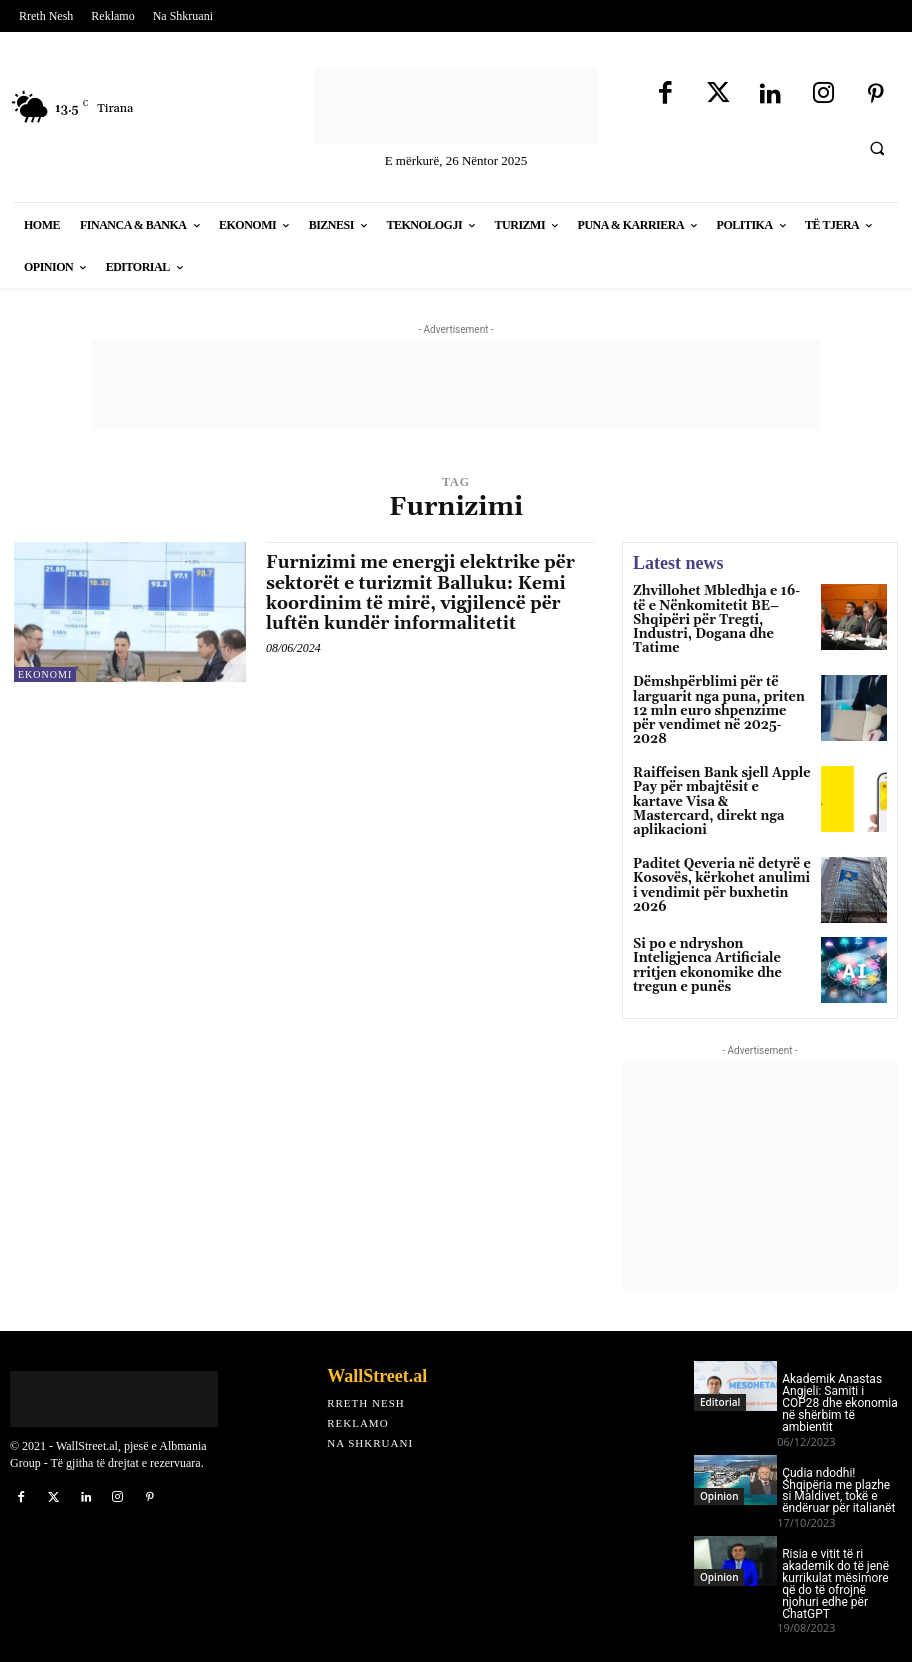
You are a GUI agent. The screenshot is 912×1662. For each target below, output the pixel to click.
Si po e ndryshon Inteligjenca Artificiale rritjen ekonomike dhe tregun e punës (702, 936)
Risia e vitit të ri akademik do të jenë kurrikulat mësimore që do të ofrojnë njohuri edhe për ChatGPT (835, 1555)
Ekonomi (45, 674)
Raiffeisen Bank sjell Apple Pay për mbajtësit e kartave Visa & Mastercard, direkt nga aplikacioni (716, 773)
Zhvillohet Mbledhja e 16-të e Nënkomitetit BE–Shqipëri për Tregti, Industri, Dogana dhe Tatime (721, 611)
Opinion (719, 1468)
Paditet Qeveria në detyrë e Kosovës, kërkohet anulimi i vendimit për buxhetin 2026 (719, 847)
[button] (877, 148)
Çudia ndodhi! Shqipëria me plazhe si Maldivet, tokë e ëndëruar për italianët (838, 1463)
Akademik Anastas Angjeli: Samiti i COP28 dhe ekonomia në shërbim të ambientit (840, 1376)
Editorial (720, 1374)
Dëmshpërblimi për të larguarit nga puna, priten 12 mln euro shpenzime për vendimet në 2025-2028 (721, 692)
